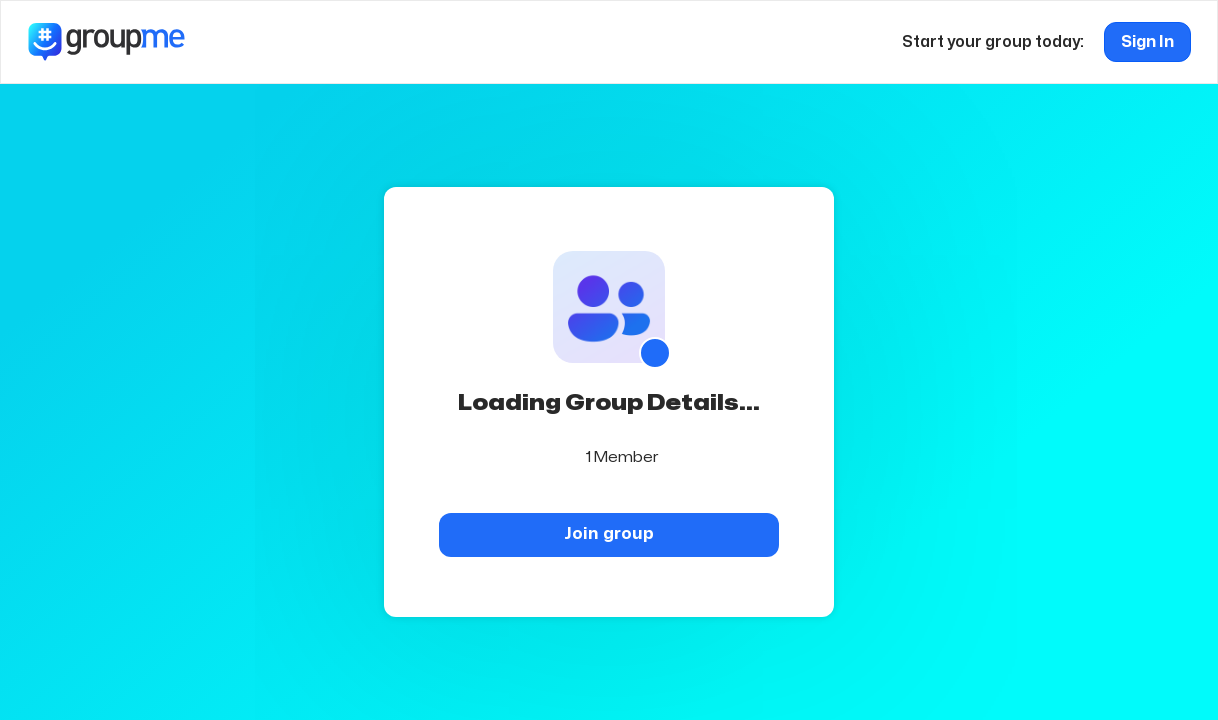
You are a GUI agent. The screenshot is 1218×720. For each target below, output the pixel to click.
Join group (609, 533)
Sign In (1147, 42)
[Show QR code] (655, 353)
